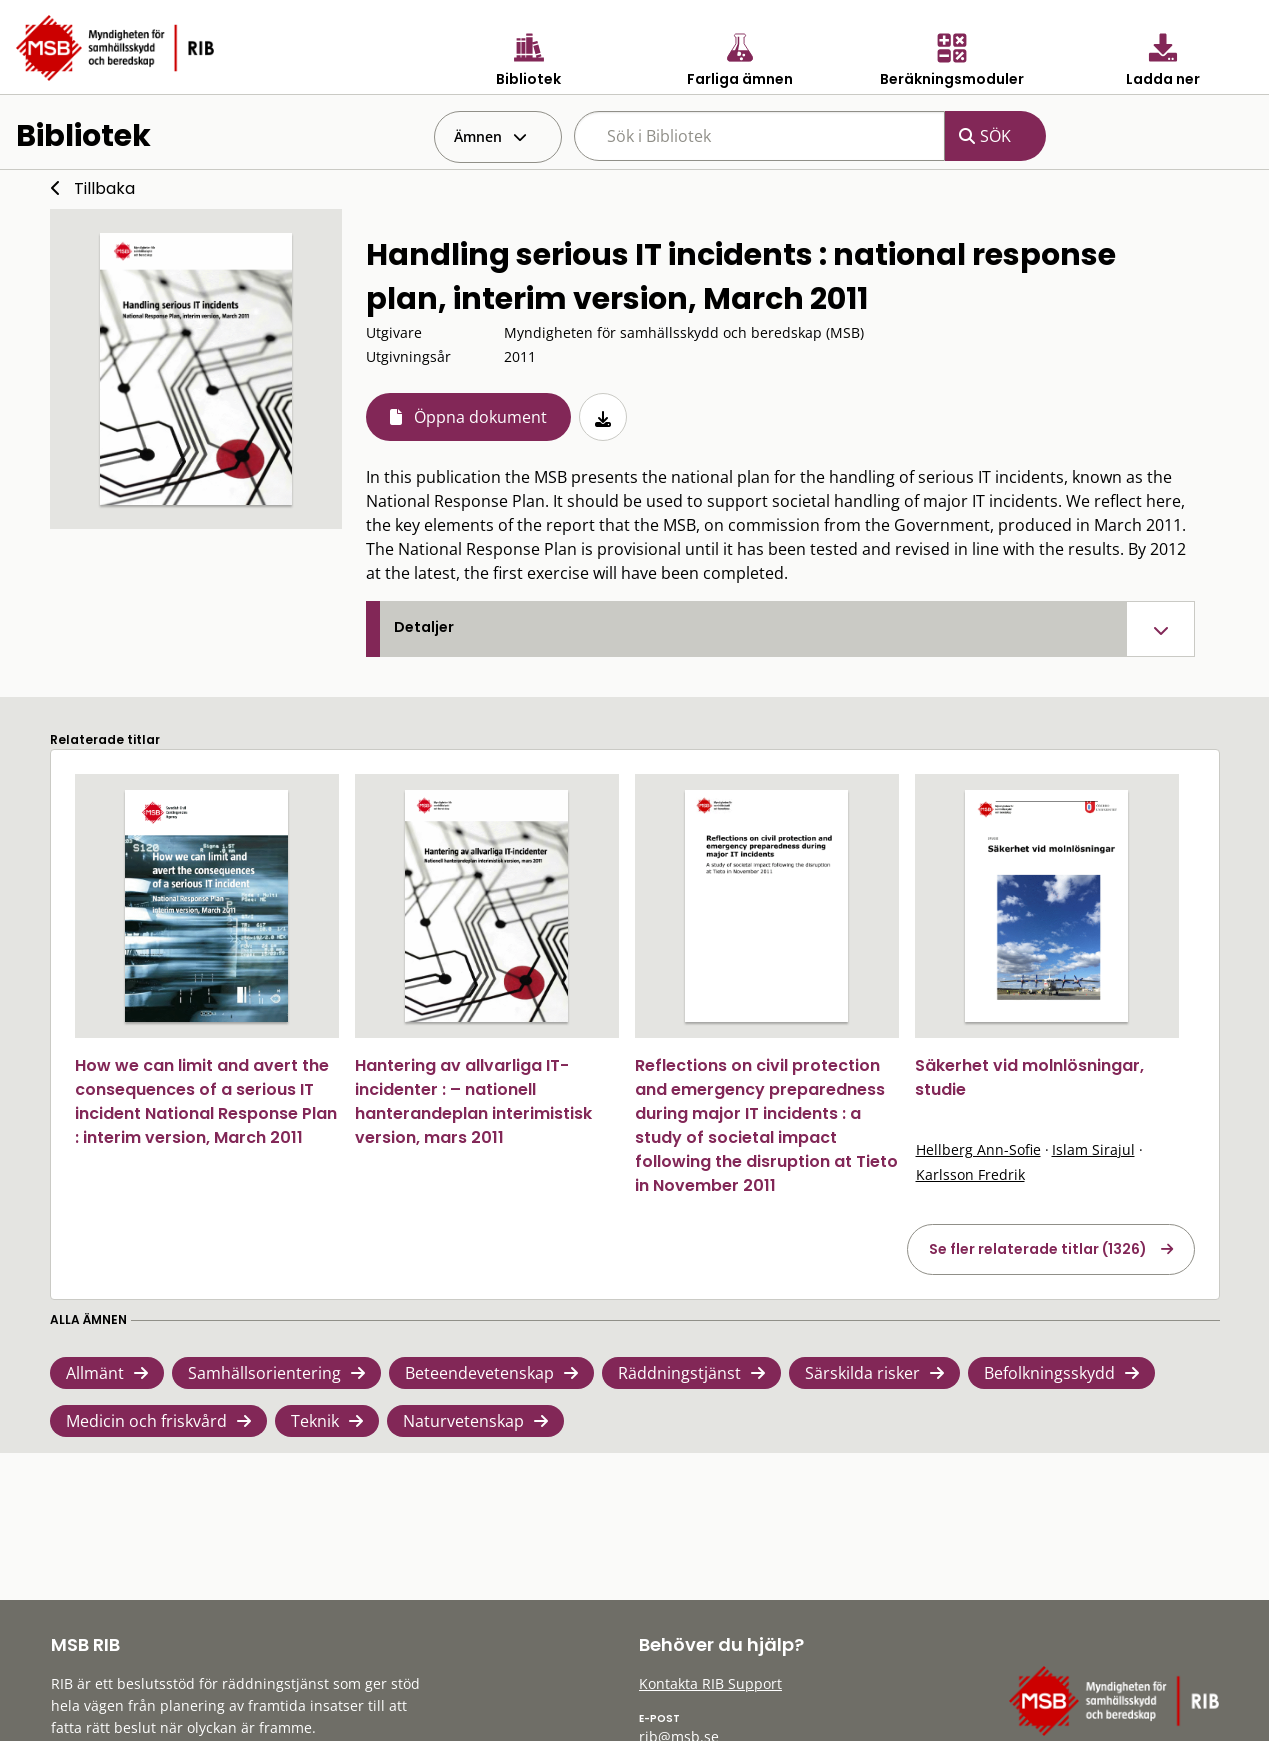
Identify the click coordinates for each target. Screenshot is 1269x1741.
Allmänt (95, 1373)
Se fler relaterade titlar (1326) (1038, 1249)
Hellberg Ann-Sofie (978, 1149)
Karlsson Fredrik (970, 1174)
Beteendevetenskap (479, 1373)
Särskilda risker (862, 1373)
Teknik (315, 1421)
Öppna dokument (480, 417)
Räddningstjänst (679, 1373)
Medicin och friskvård (146, 1421)
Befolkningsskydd (1049, 1373)
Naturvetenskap (463, 1421)
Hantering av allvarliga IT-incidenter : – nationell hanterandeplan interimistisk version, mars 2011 (473, 1101)
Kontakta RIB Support (710, 1683)
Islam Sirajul (1093, 1149)
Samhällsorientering (264, 1373)
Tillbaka (104, 188)
